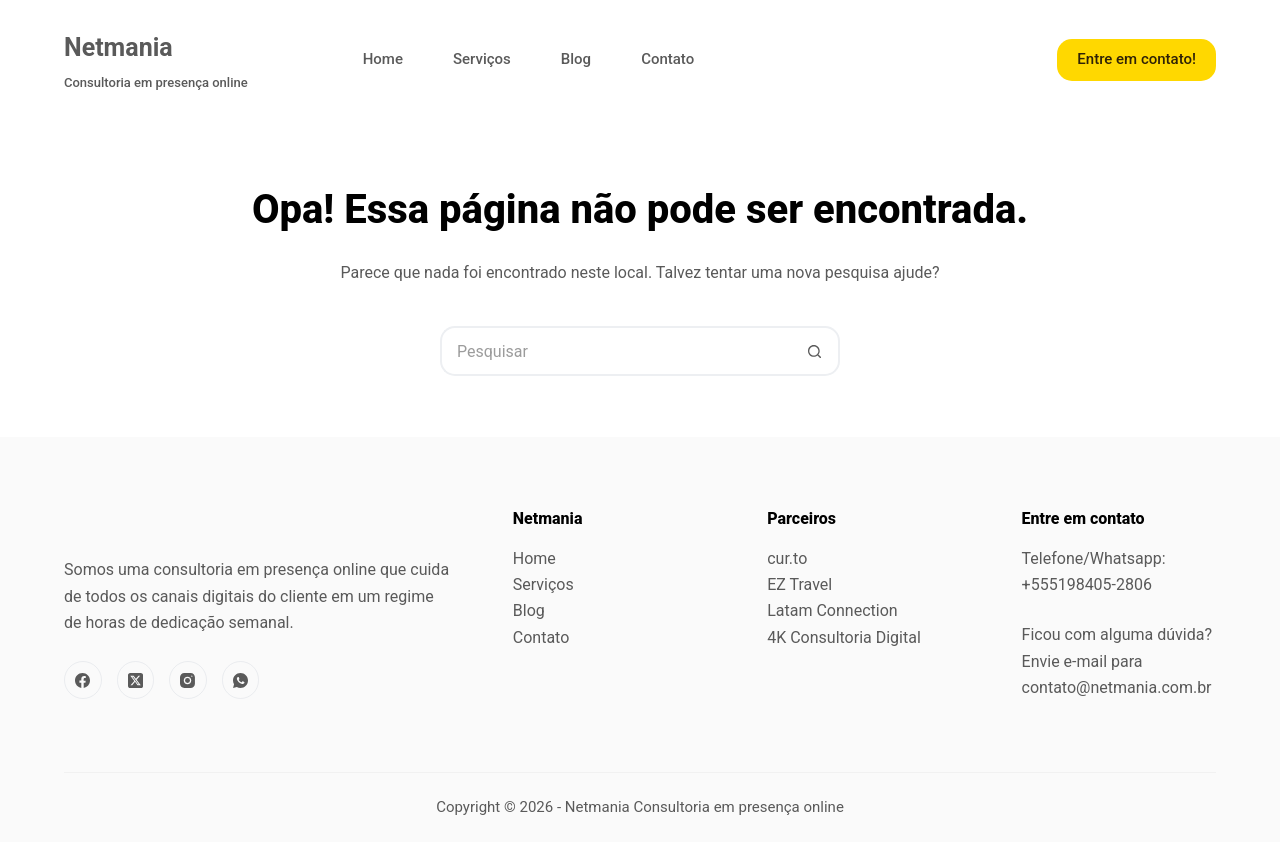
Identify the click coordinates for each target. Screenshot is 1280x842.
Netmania (118, 47)
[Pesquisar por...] (615, 351)
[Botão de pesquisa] (815, 351)
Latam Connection (832, 610)
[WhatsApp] (241, 680)
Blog (576, 59)
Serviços (482, 59)
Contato (667, 59)
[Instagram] (188, 680)
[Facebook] (83, 680)
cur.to (787, 558)
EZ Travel (799, 584)
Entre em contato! (1136, 59)
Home (383, 59)
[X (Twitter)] (136, 680)
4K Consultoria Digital (844, 637)
